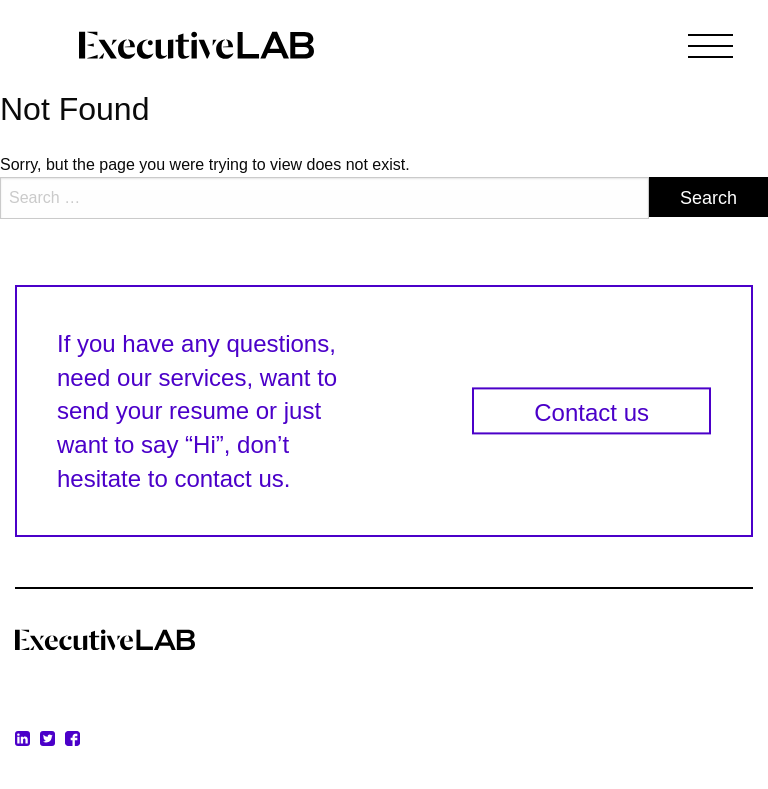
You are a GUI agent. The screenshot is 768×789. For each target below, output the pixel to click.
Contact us (591, 413)
